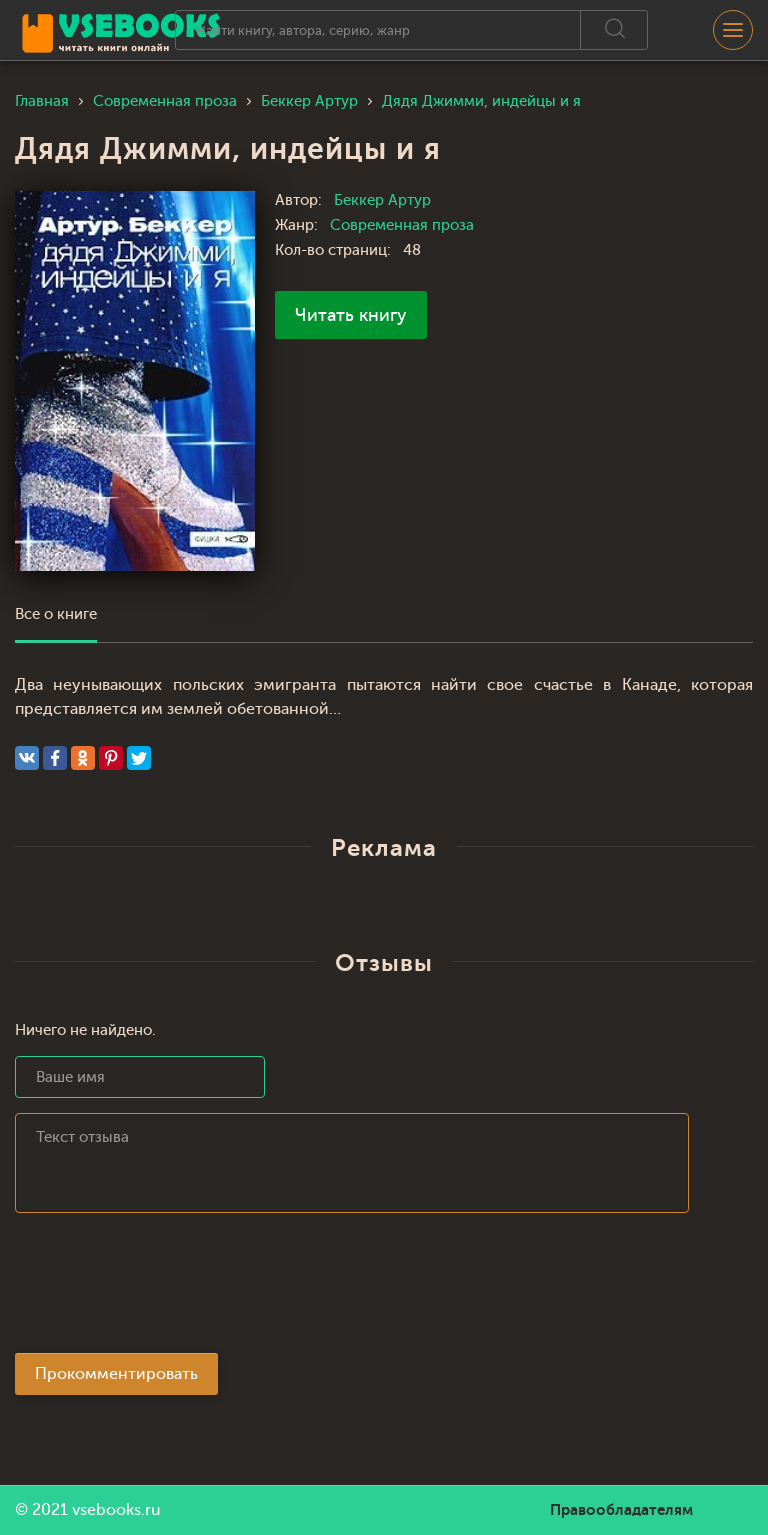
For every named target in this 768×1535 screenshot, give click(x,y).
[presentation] (167, 1289)
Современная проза (402, 225)
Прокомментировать (116, 1374)
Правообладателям (621, 1510)
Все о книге (56, 614)
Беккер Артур (382, 200)
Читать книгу (351, 315)
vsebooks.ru (116, 1510)
